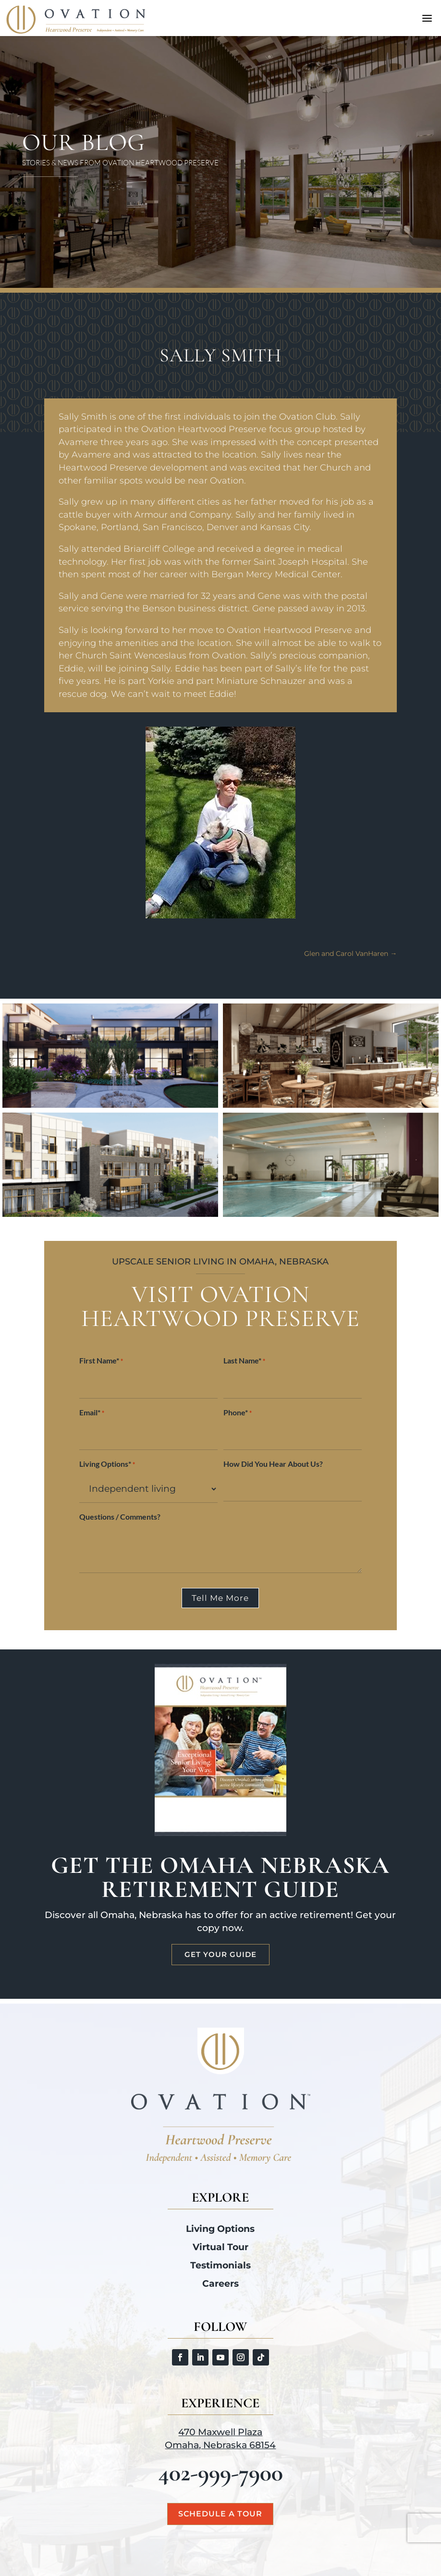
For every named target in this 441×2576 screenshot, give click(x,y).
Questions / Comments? (119, 1516)
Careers (220, 2283)
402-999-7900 (220, 2472)
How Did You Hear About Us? (273, 1463)
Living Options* (107, 1464)
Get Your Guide (220, 1954)
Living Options (220, 2228)
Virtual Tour (220, 2247)
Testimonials (220, 2265)
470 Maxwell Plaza (220, 2432)
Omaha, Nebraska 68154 (220, 2445)
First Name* (101, 1361)
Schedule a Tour (220, 2513)
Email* (91, 1413)
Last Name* (244, 1361)
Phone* (237, 1413)
